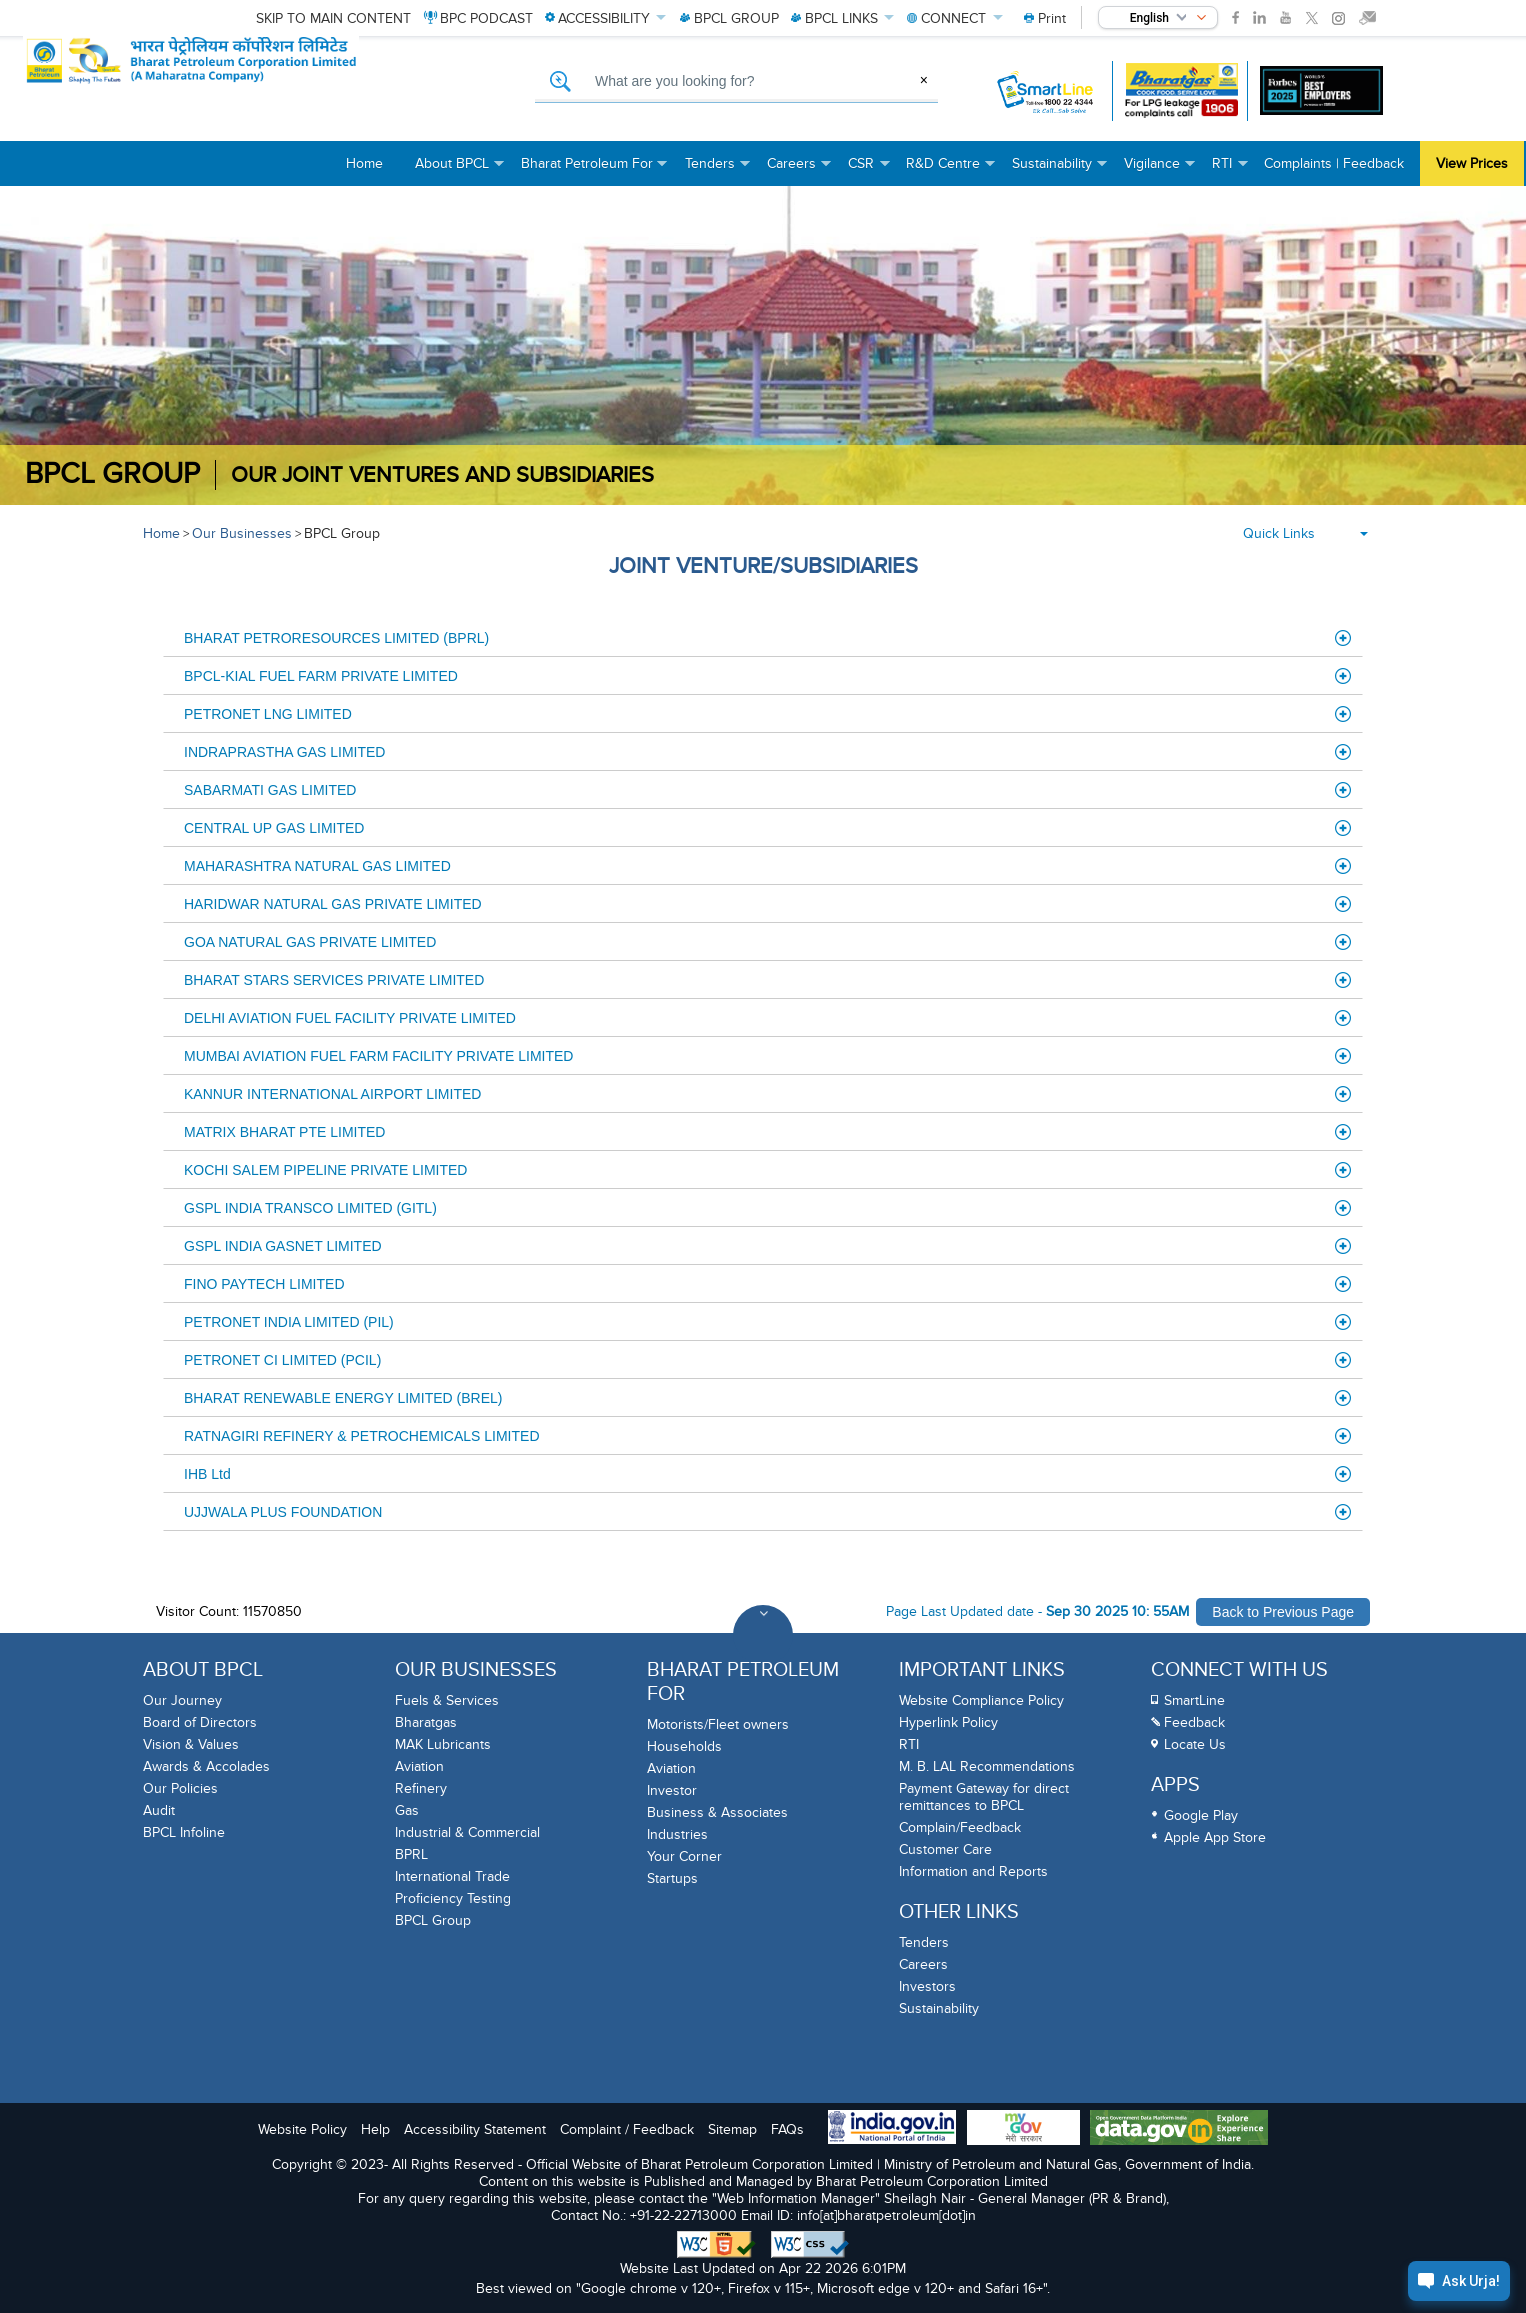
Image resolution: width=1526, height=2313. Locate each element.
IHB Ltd (768, 1474)
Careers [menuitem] (799, 170)
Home (161, 533)
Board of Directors (200, 1722)
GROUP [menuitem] (729, 18)
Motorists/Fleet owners (718, 1724)
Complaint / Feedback (627, 2129)
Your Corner (684, 1856)
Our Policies (180, 1788)
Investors (927, 1986)
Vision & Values (191, 1744)
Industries (677, 1834)
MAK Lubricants (443, 1744)
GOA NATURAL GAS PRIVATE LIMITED (768, 942)
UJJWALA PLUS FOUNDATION (768, 1512)
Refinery (421, 1788)
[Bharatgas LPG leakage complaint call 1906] (1181, 90)
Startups (672, 1878)
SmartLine (1194, 1700)
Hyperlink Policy (948, 1722)
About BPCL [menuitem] (460, 170)
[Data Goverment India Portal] (1179, 2129)
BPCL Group (112, 474)
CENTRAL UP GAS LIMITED (768, 828)
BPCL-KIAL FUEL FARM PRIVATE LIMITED (768, 676)
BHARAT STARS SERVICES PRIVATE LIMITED (768, 980)
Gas (407, 1810)
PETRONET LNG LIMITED (768, 714)
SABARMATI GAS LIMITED (768, 790)
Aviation (419, 1766)
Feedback (1194, 1722)
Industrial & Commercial (467, 1832)
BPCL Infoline (184, 1832)
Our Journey (182, 1700)
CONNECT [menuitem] (955, 18)
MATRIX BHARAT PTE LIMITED (768, 1132)
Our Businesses (242, 533)
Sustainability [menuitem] (1060, 170)
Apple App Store (1215, 1837)
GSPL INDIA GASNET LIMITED (768, 1246)
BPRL (411, 1854)
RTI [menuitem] (1230, 170)
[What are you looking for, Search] (736, 82)
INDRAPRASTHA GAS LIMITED (768, 752)
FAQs (787, 2129)
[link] (1235, 18)
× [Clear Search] (924, 80)
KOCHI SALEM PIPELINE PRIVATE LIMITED (768, 1170)
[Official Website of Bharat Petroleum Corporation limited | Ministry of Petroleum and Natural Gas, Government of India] (255, 91)
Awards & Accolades (206, 1766)
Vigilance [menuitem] (1160, 170)
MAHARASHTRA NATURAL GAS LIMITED (768, 866)
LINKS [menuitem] (842, 18)
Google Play (1201, 1815)
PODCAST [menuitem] (478, 18)
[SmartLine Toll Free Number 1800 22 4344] (1046, 91)
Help (375, 2129)
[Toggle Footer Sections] (763, 1635)
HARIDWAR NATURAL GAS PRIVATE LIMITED (768, 904)
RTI (909, 1744)
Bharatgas (426, 1722)
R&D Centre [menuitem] (951, 170)
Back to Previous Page (1283, 1612)
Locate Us (1195, 1744)
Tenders (924, 1942)
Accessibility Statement (475, 2129)
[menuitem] (1045, 18)
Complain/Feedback (960, 1827)
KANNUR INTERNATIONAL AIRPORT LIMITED (768, 1094)
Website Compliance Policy (981, 1700)
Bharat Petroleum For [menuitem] (595, 170)
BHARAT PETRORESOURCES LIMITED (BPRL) (768, 638)
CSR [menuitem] (869, 170)
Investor (672, 1790)
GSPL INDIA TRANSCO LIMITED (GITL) (768, 1208)
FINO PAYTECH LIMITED (768, 1284)
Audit (159, 1810)
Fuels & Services (447, 1700)
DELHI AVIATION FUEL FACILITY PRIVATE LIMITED (768, 1018)
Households (684, 1746)
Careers (923, 1964)
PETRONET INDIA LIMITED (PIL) (768, 1322)
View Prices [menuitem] (1472, 163)
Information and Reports (973, 1871)
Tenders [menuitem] (718, 170)
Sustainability (939, 2008)
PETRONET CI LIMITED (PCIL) (768, 1360)
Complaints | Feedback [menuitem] (1334, 163)
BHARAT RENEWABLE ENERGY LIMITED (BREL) (768, 1398)
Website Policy (302, 2129)
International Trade (452, 1876)
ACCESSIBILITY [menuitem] (605, 18)
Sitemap (732, 2129)
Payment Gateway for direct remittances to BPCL (984, 1797)
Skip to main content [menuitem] (333, 18)
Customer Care (945, 1849)
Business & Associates (717, 1812)
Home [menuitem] (364, 163)
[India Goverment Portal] (892, 2129)
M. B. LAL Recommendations (987, 1766)
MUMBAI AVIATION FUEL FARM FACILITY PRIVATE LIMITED (768, 1056)
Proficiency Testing (453, 1898)
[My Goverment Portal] (1023, 2129)
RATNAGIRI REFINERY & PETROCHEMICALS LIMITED (768, 1436)
